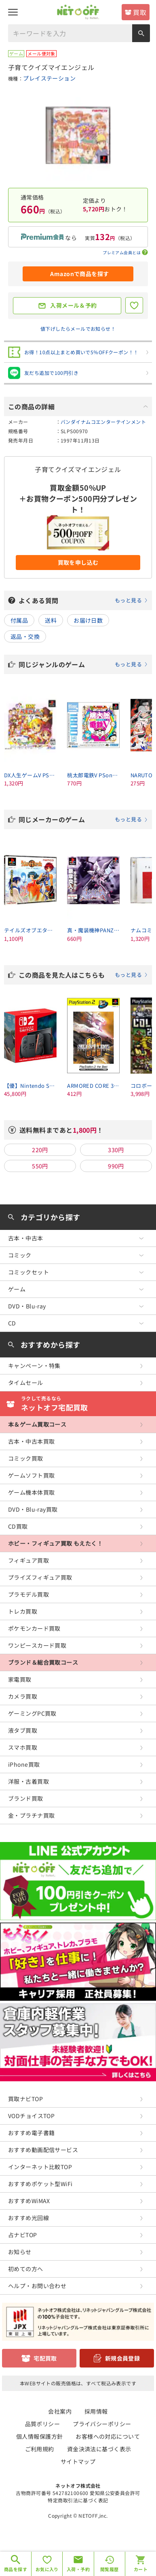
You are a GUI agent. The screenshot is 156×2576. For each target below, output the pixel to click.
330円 (116, 1150)
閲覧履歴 (109, 2569)
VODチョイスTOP (31, 2116)
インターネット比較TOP (40, 2167)
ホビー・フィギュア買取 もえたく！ (55, 1543)
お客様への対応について (108, 2436)
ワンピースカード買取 (37, 1645)
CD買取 (18, 1526)
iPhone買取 (24, 1764)
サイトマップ (78, 2461)
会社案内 (60, 2411)
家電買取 (20, 1679)
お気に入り (47, 2569)
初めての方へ (25, 2269)
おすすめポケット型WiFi (40, 2184)
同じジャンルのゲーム (83, 664)
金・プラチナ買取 (31, 1815)
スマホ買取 (22, 1747)
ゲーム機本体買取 (31, 1492)
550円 (40, 1166)
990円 (116, 1166)
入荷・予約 (78, 2569)
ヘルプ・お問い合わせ (37, 2286)
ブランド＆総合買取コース (43, 1662)
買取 (139, 12)
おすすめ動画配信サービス (43, 2150)
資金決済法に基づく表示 (99, 2449)
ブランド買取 (25, 1798)
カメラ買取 (22, 1696)
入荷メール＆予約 (73, 305)
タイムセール (25, 1382)
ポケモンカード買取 (34, 1628)
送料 (51, 620)
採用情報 (96, 2411)
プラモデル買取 (28, 1594)
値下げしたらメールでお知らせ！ (78, 328)
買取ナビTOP (25, 2099)
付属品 (19, 620)
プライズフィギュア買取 (40, 1577)
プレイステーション (49, 78)
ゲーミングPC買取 (32, 1713)
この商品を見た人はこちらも (83, 975)
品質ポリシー (42, 2424)
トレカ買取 (22, 1611)
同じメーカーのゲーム (83, 819)
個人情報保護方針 (39, 2436)
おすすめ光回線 (28, 2218)
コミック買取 (25, 1458)
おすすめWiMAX (29, 2201)
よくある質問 (83, 600)
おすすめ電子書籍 (31, 2133)
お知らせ (20, 2252)
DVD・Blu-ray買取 (32, 1509)
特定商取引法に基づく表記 (78, 2500)
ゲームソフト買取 (31, 1475)
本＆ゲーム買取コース (37, 1424)
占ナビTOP (22, 2235)
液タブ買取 (22, 1730)
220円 (40, 1150)
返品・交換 (25, 636)
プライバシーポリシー (102, 2424)
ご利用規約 (39, 2449)
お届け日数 (88, 620)
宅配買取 (45, 2358)
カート (141, 2569)
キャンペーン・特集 (34, 1365)
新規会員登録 (122, 2358)
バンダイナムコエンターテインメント (103, 421)
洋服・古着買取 (28, 1781)
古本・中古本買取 (31, 1441)
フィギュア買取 (28, 1560)
